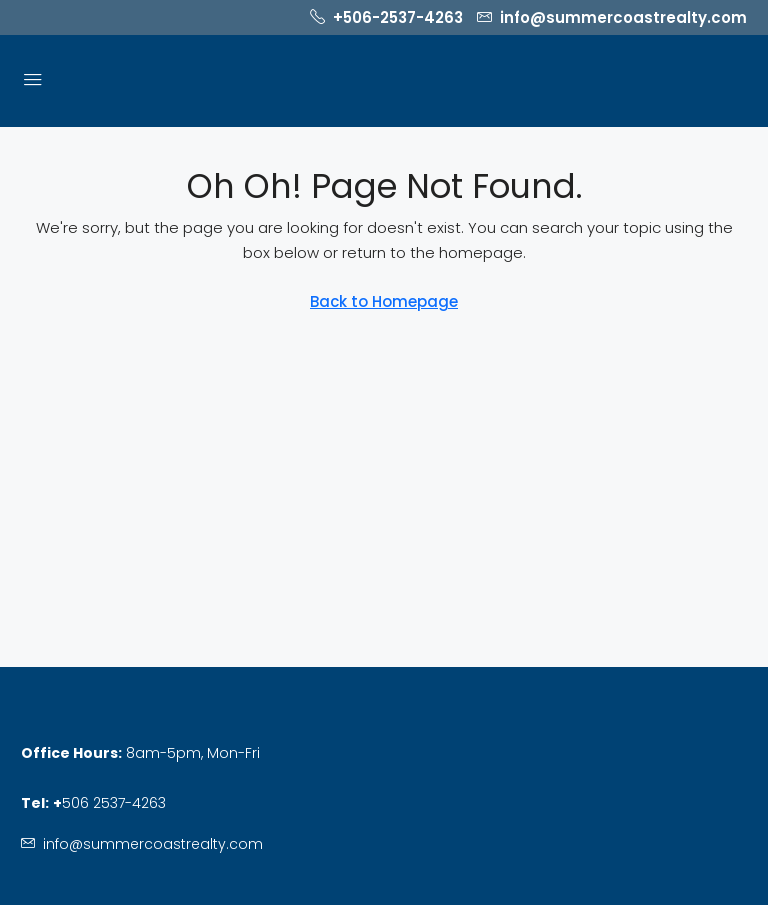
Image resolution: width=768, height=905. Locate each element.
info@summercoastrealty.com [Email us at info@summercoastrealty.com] (153, 844)
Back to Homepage (384, 301)
